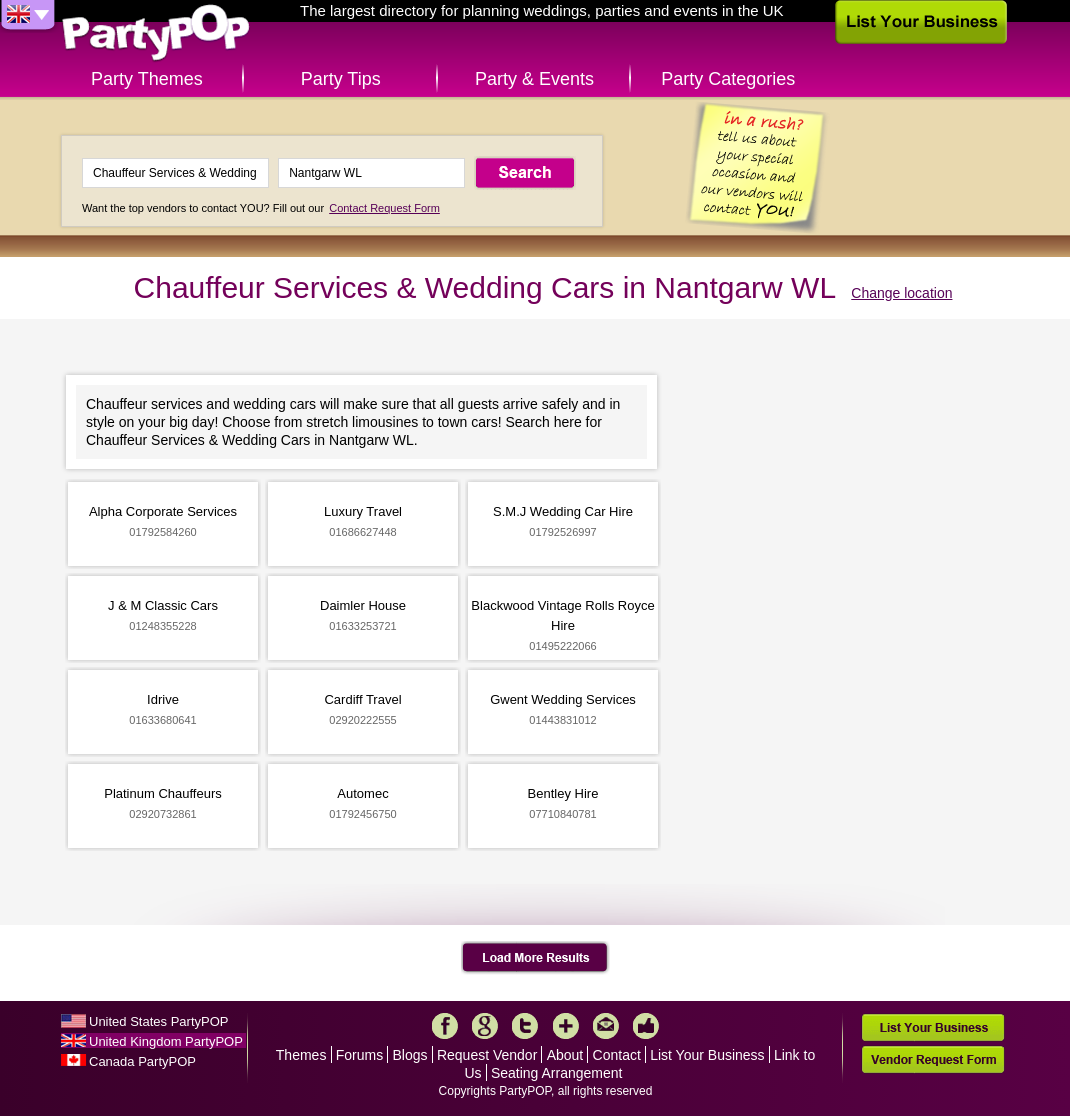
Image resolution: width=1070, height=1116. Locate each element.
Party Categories (728, 79)
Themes (301, 1055)
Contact (617, 1055)
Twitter (525, 1026)
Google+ (485, 1026)
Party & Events (534, 79)
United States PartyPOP (158, 1021)
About (565, 1055)
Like (646, 1026)
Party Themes (147, 79)
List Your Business (707, 1055)
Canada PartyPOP (142, 1061)
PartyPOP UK (156, 33)
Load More (535, 958)
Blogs (410, 1055)
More (566, 1026)
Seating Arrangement (557, 1073)
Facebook (445, 1026)
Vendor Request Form (933, 1059)
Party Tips (341, 79)
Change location (901, 293)
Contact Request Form (384, 208)
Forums (359, 1055)
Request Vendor (487, 1055)
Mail (606, 1026)
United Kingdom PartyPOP (166, 1041)
